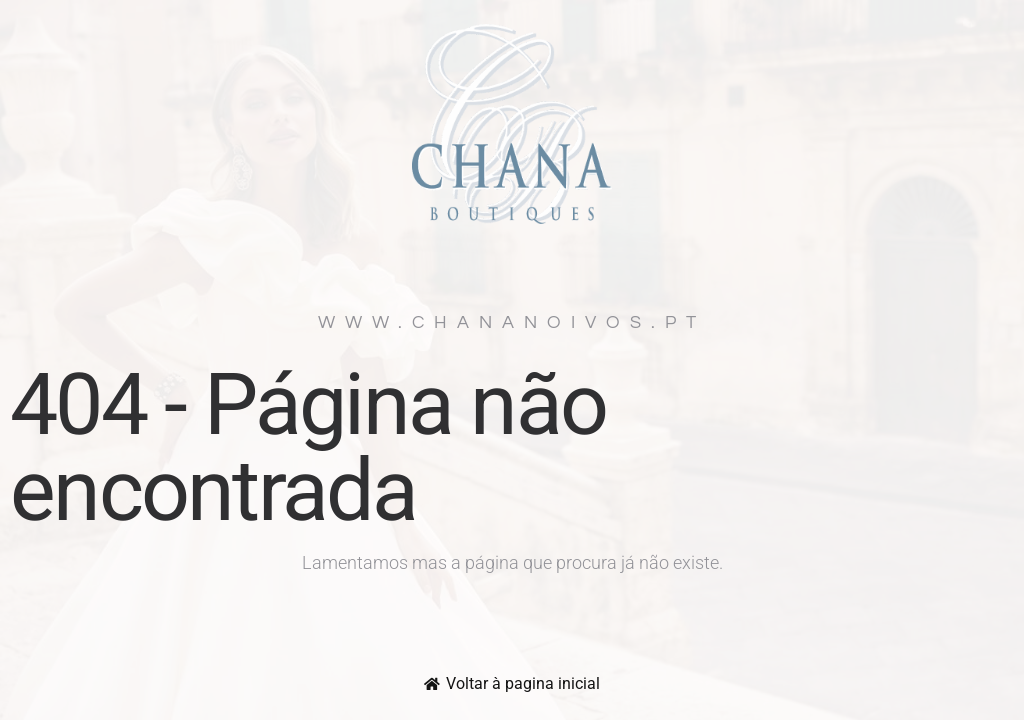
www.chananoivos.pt (512, 322)
